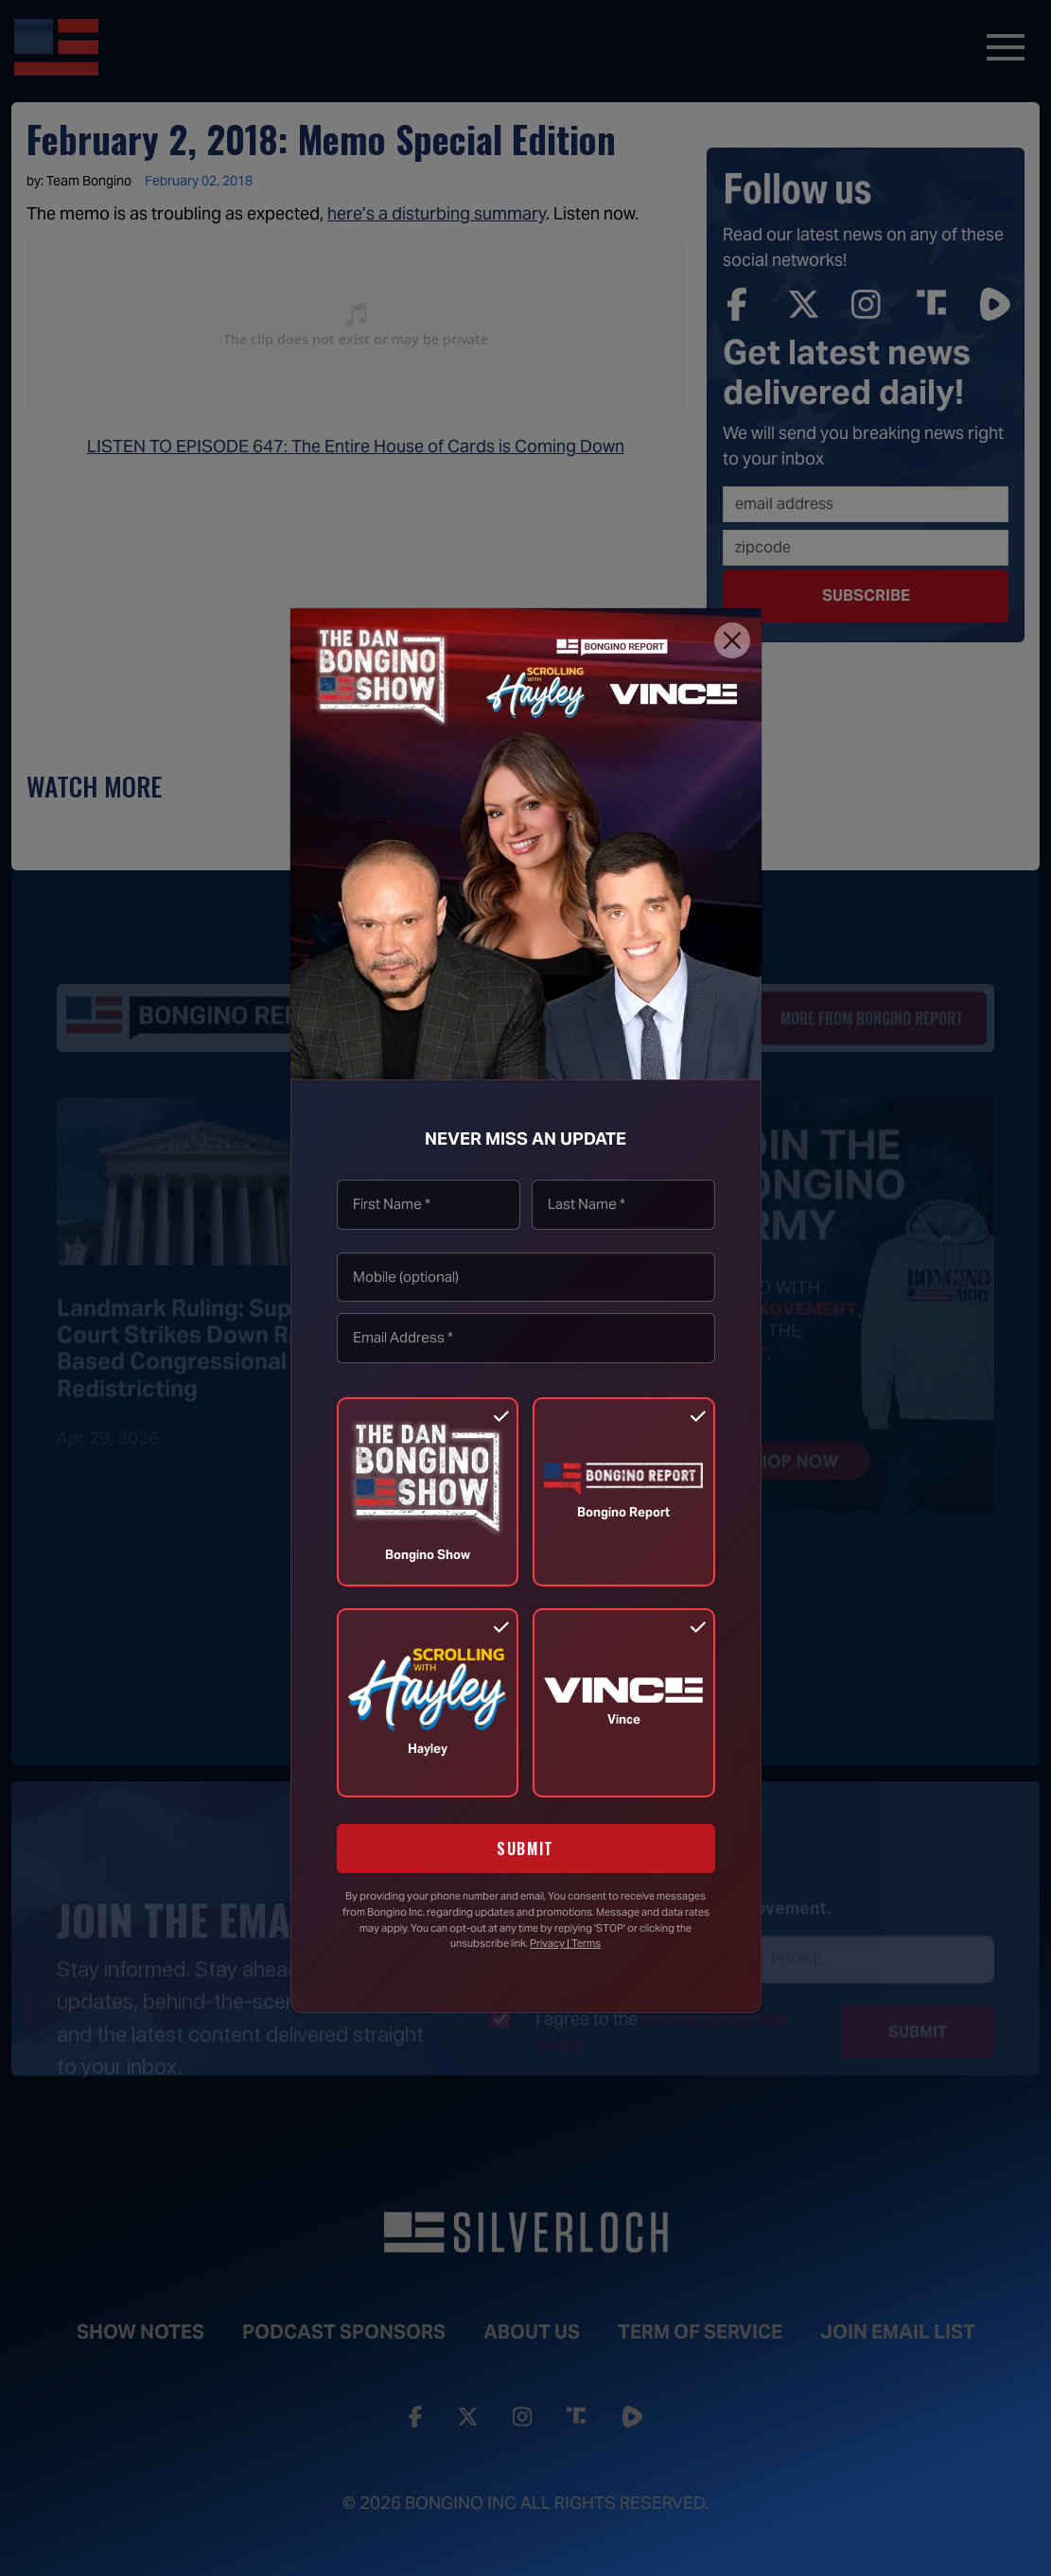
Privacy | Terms (565, 1943)
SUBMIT (525, 1848)
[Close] (732, 640)
